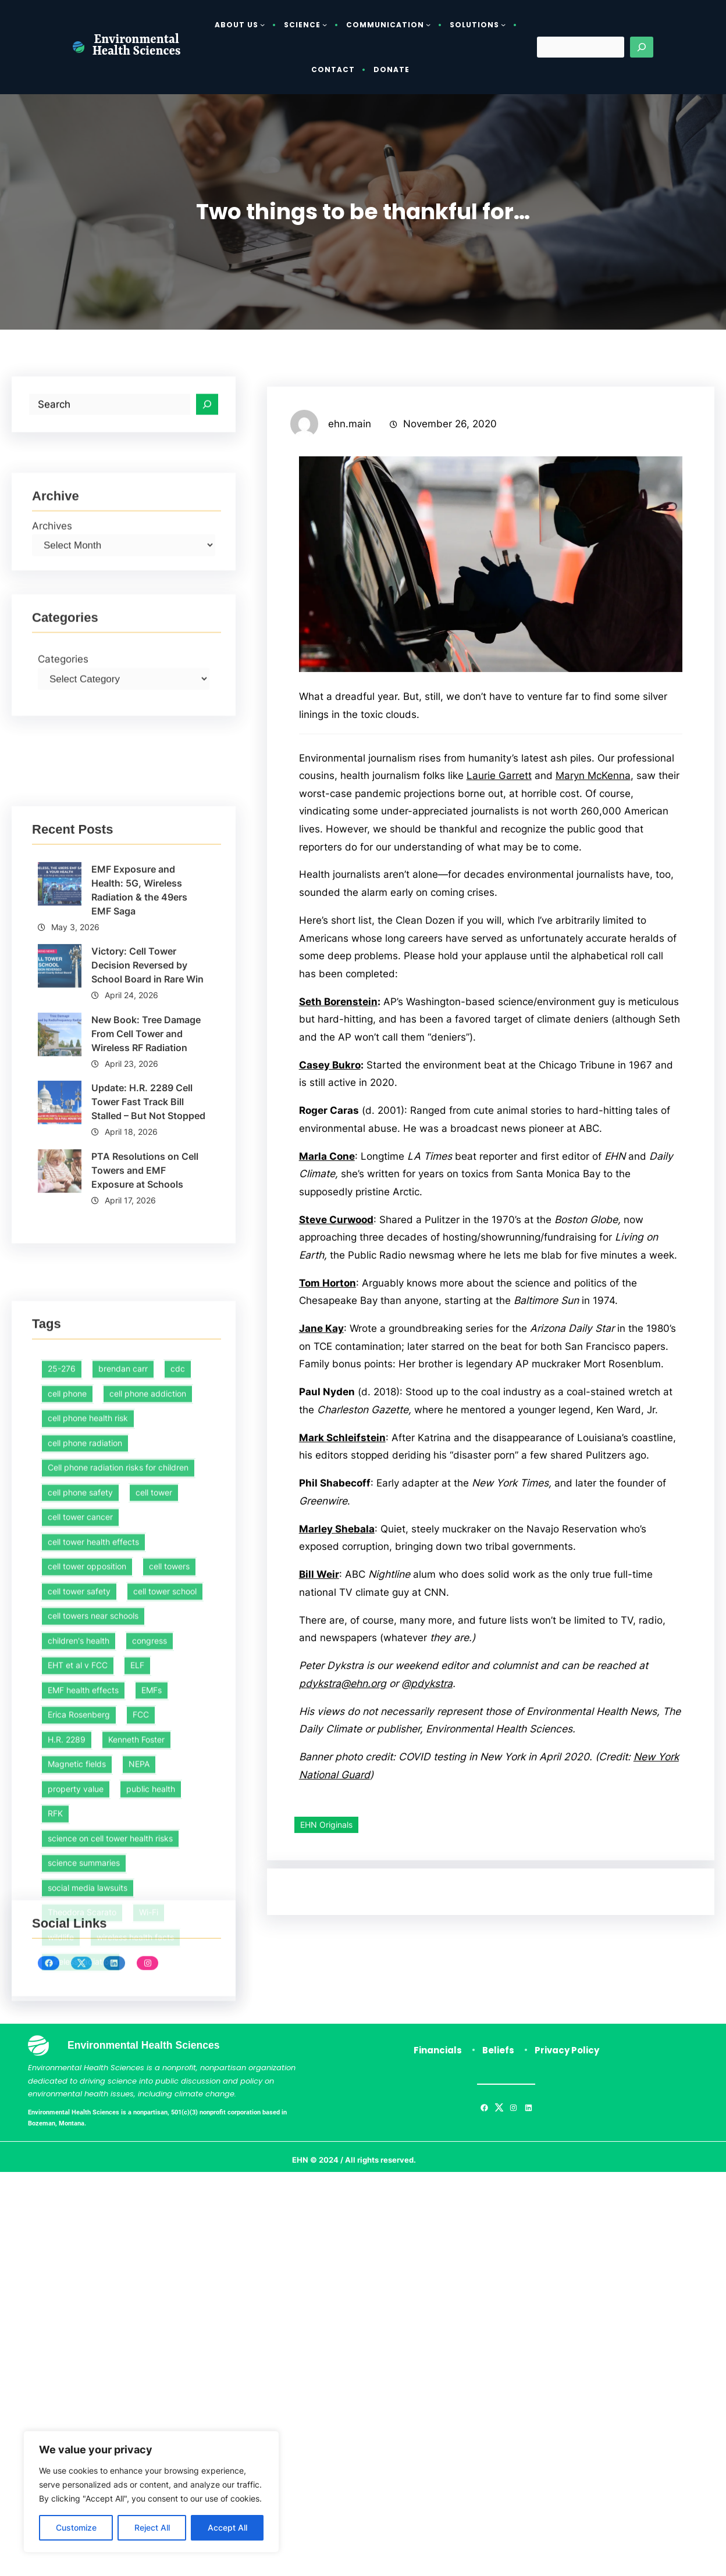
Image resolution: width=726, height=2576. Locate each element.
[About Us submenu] (262, 24)
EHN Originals (326, 2041)
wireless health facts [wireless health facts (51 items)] (135, 2235)
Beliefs (498, 2086)
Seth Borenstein (340, 1141)
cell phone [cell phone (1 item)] (67, 1691)
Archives (53, 564)
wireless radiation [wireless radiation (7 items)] (80, 2260)
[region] (151, 2492)
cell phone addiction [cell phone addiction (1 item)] (147, 1691)
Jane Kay (322, 1488)
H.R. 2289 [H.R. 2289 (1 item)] (67, 2037)
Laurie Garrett (572, 895)
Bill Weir (320, 1789)
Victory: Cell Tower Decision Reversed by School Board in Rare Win (148, 1139)
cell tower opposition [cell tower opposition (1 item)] (87, 1865)
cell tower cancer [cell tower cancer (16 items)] (80, 1815)
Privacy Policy (567, 2086)
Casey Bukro (331, 1204)
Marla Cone (328, 1297)
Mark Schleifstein (343, 1633)
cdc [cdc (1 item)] (177, 1667)
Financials (438, 2086)
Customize (76, 2527)
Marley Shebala (338, 1743)
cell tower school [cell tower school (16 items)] (165, 1889)
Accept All (227, 2527)
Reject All (152, 2527)
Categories (64, 707)
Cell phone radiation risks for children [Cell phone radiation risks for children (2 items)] (118, 1766)
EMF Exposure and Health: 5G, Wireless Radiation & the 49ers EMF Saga (140, 1063)
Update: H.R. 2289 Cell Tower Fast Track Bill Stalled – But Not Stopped (149, 1276)
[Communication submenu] (428, 24)
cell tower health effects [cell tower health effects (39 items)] (93, 1840)
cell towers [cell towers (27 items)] (169, 1865)
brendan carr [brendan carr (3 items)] (123, 1667)
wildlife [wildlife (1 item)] (61, 2235)
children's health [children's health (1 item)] (78, 1938)
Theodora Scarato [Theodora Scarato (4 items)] (82, 2211)
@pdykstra (430, 1899)
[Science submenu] (324, 24)
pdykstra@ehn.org (343, 1899)
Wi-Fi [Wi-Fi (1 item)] (148, 2211)
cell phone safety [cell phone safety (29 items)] (80, 1790)
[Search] (641, 47)
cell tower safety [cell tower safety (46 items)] (79, 1889)
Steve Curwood (338, 1360)
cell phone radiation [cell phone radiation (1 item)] (85, 1741)
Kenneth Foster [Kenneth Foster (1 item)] (136, 2037)
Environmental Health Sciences (136, 46)
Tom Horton (328, 1442)
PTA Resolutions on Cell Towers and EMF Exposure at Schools (145, 1344)
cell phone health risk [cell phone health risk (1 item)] (88, 1716)
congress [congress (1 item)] (149, 1938)
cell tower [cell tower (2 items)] (154, 1790)
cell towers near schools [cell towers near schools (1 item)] (93, 1914)
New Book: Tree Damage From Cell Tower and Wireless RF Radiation (146, 1207)
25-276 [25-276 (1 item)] (62, 1667)
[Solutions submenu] (503, 24)
